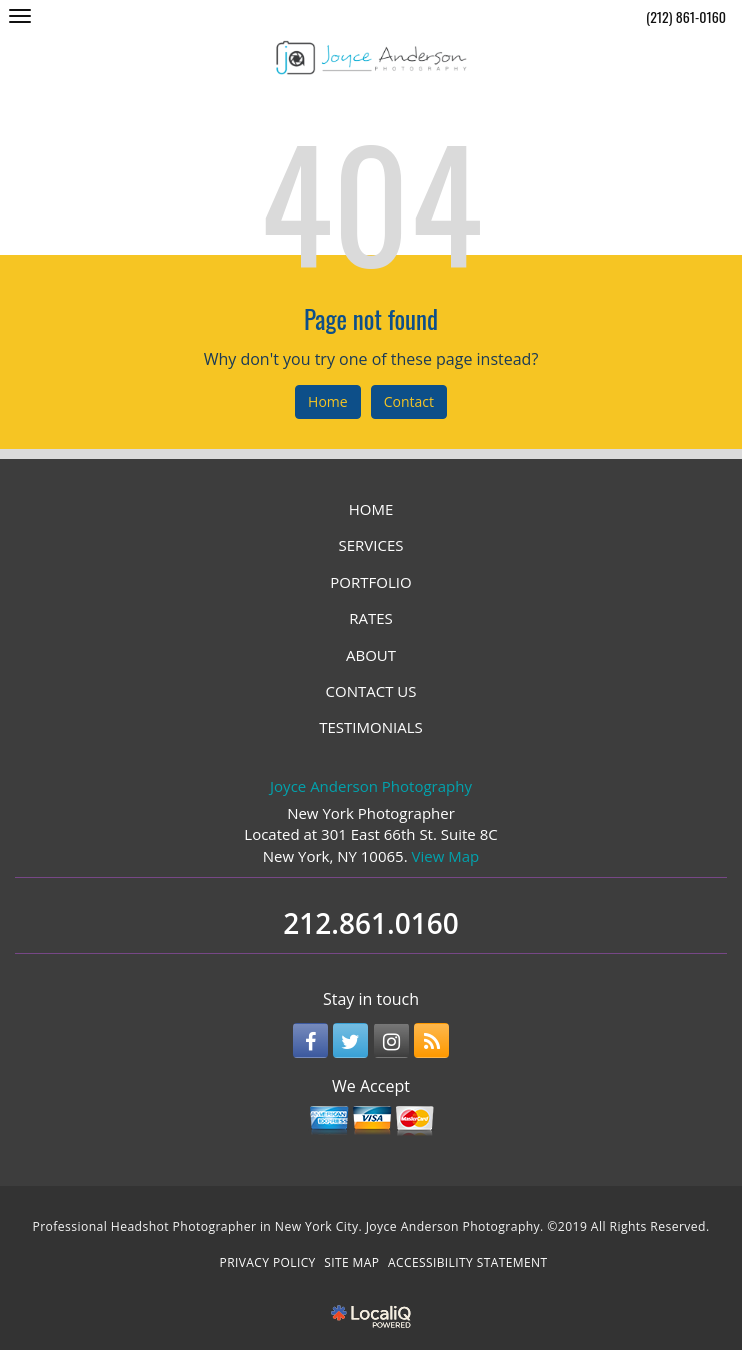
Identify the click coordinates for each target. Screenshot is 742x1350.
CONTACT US (371, 691)
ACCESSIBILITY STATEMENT (467, 1262)
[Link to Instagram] (391, 1040)
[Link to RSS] (431, 1040)
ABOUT (371, 655)
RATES (371, 618)
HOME (371, 509)
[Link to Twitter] (350, 1040)
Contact (409, 401)
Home (328, 401)
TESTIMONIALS (370, 727)
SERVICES (371, 545)
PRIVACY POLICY (268, 1262)
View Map (446, 856)
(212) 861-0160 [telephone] (686, 16)
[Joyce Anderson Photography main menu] (19, 15)
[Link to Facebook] (310, 1040)
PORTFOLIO (370, 582)
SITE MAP (351, 1262)
